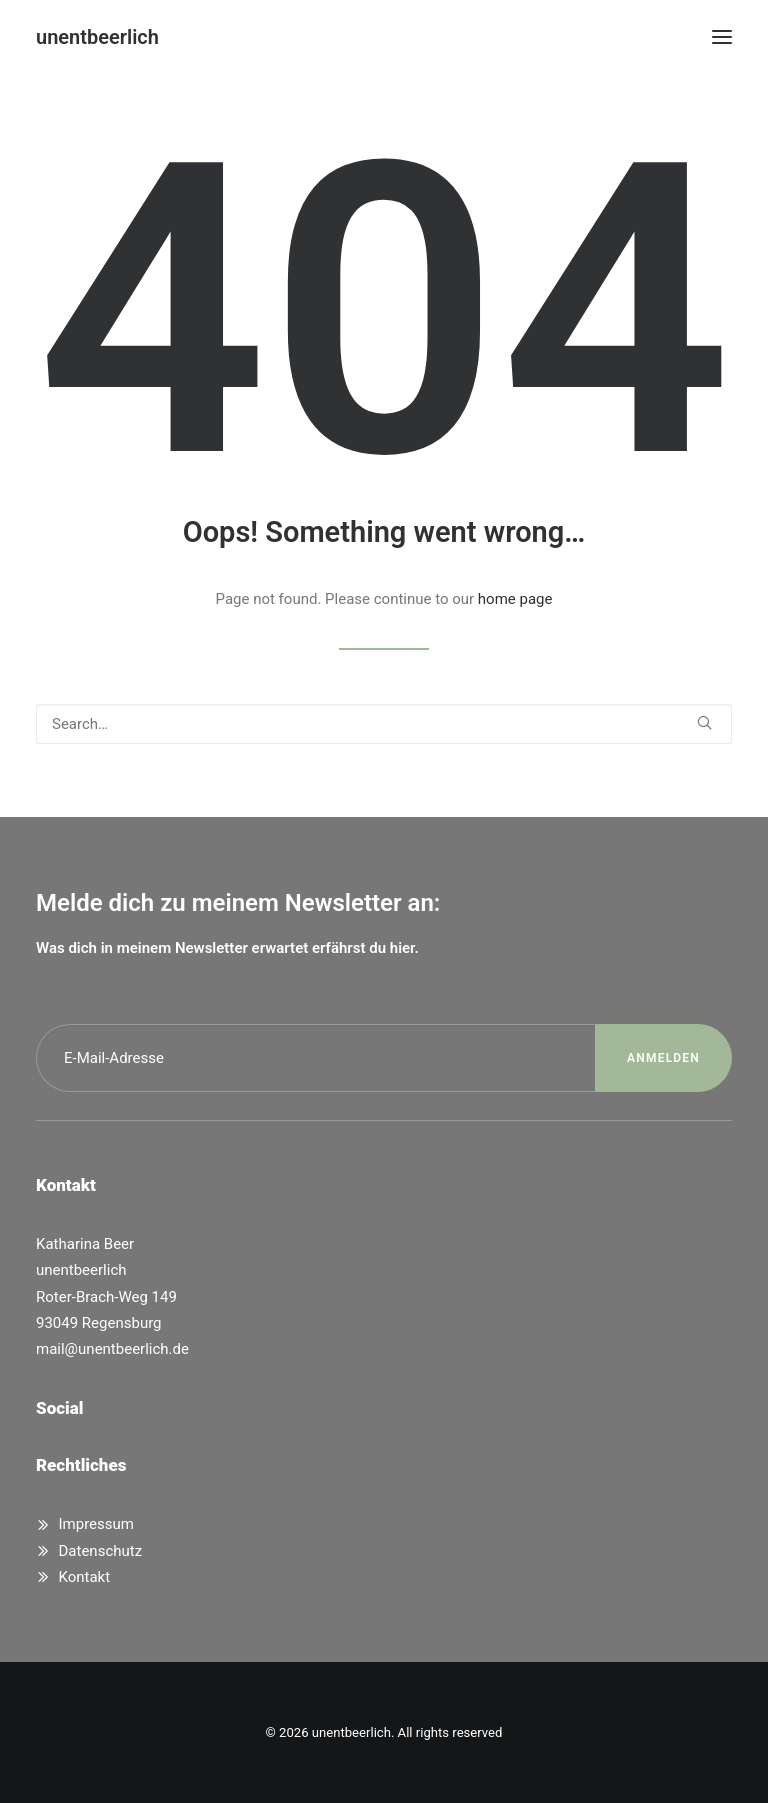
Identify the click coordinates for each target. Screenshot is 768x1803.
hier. (404, 948)
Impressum (96, 1524)
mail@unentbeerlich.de (112, 1349)
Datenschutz (101, 1551)
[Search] (384, 724)
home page (515, 599)
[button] (722, 37)
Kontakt (85, 1577)
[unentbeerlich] (97, 37)
